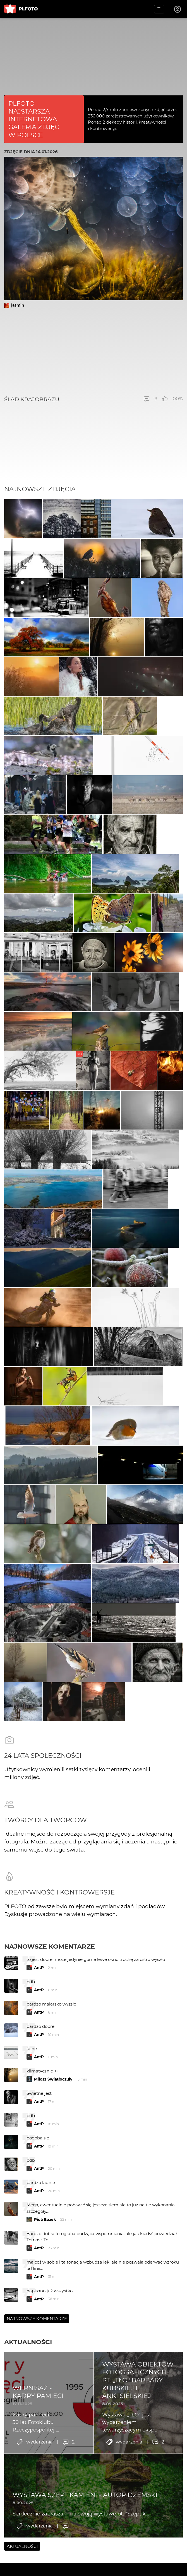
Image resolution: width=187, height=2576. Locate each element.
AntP (39, 2060)
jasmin (17, 305)
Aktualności (28, 2434)
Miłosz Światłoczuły (53, 2171)
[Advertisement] (93, 352)
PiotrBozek (45, 2311)
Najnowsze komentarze (49, 2038)
